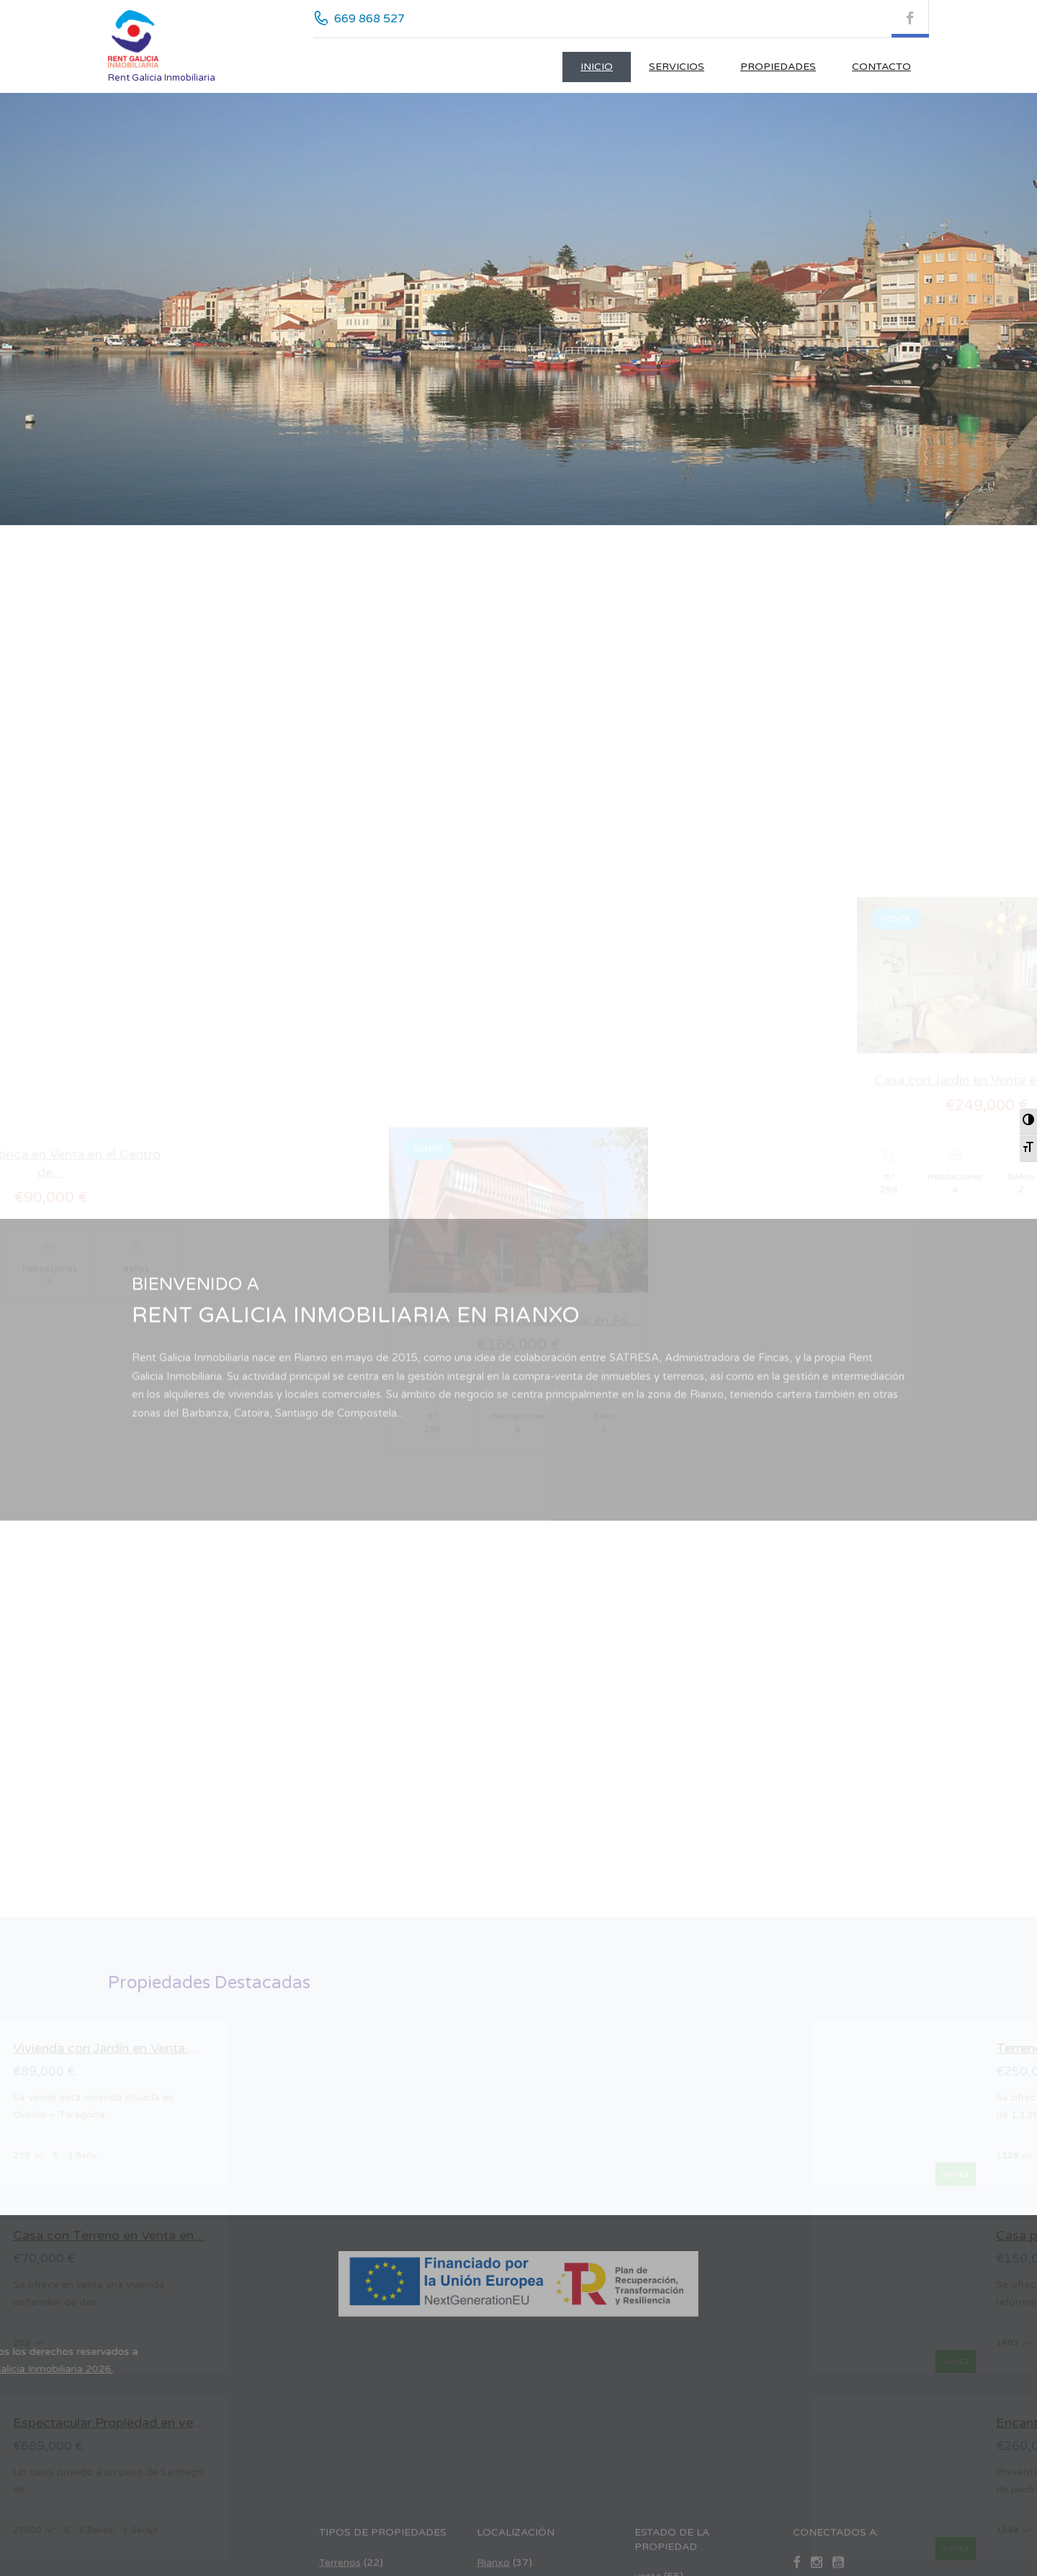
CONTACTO (881, 67)
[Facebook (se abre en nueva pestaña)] (910, 18)
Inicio (596, 67)
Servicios (676, 67)
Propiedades (778, 67)
